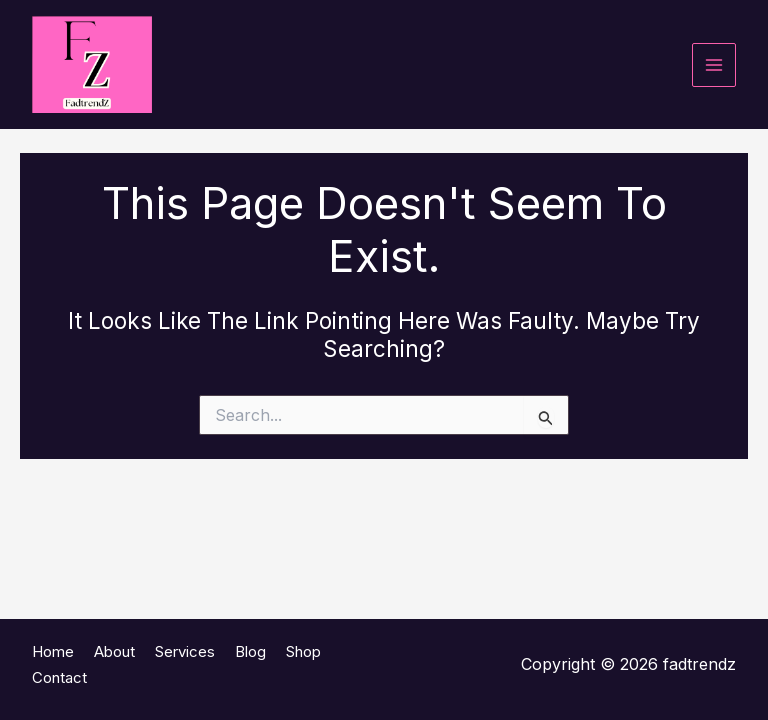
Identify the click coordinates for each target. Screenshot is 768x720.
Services (185, 651)
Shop (303, 651)
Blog (250, 651)
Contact (59, 677)
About (114, 651)
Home (53, 651)
